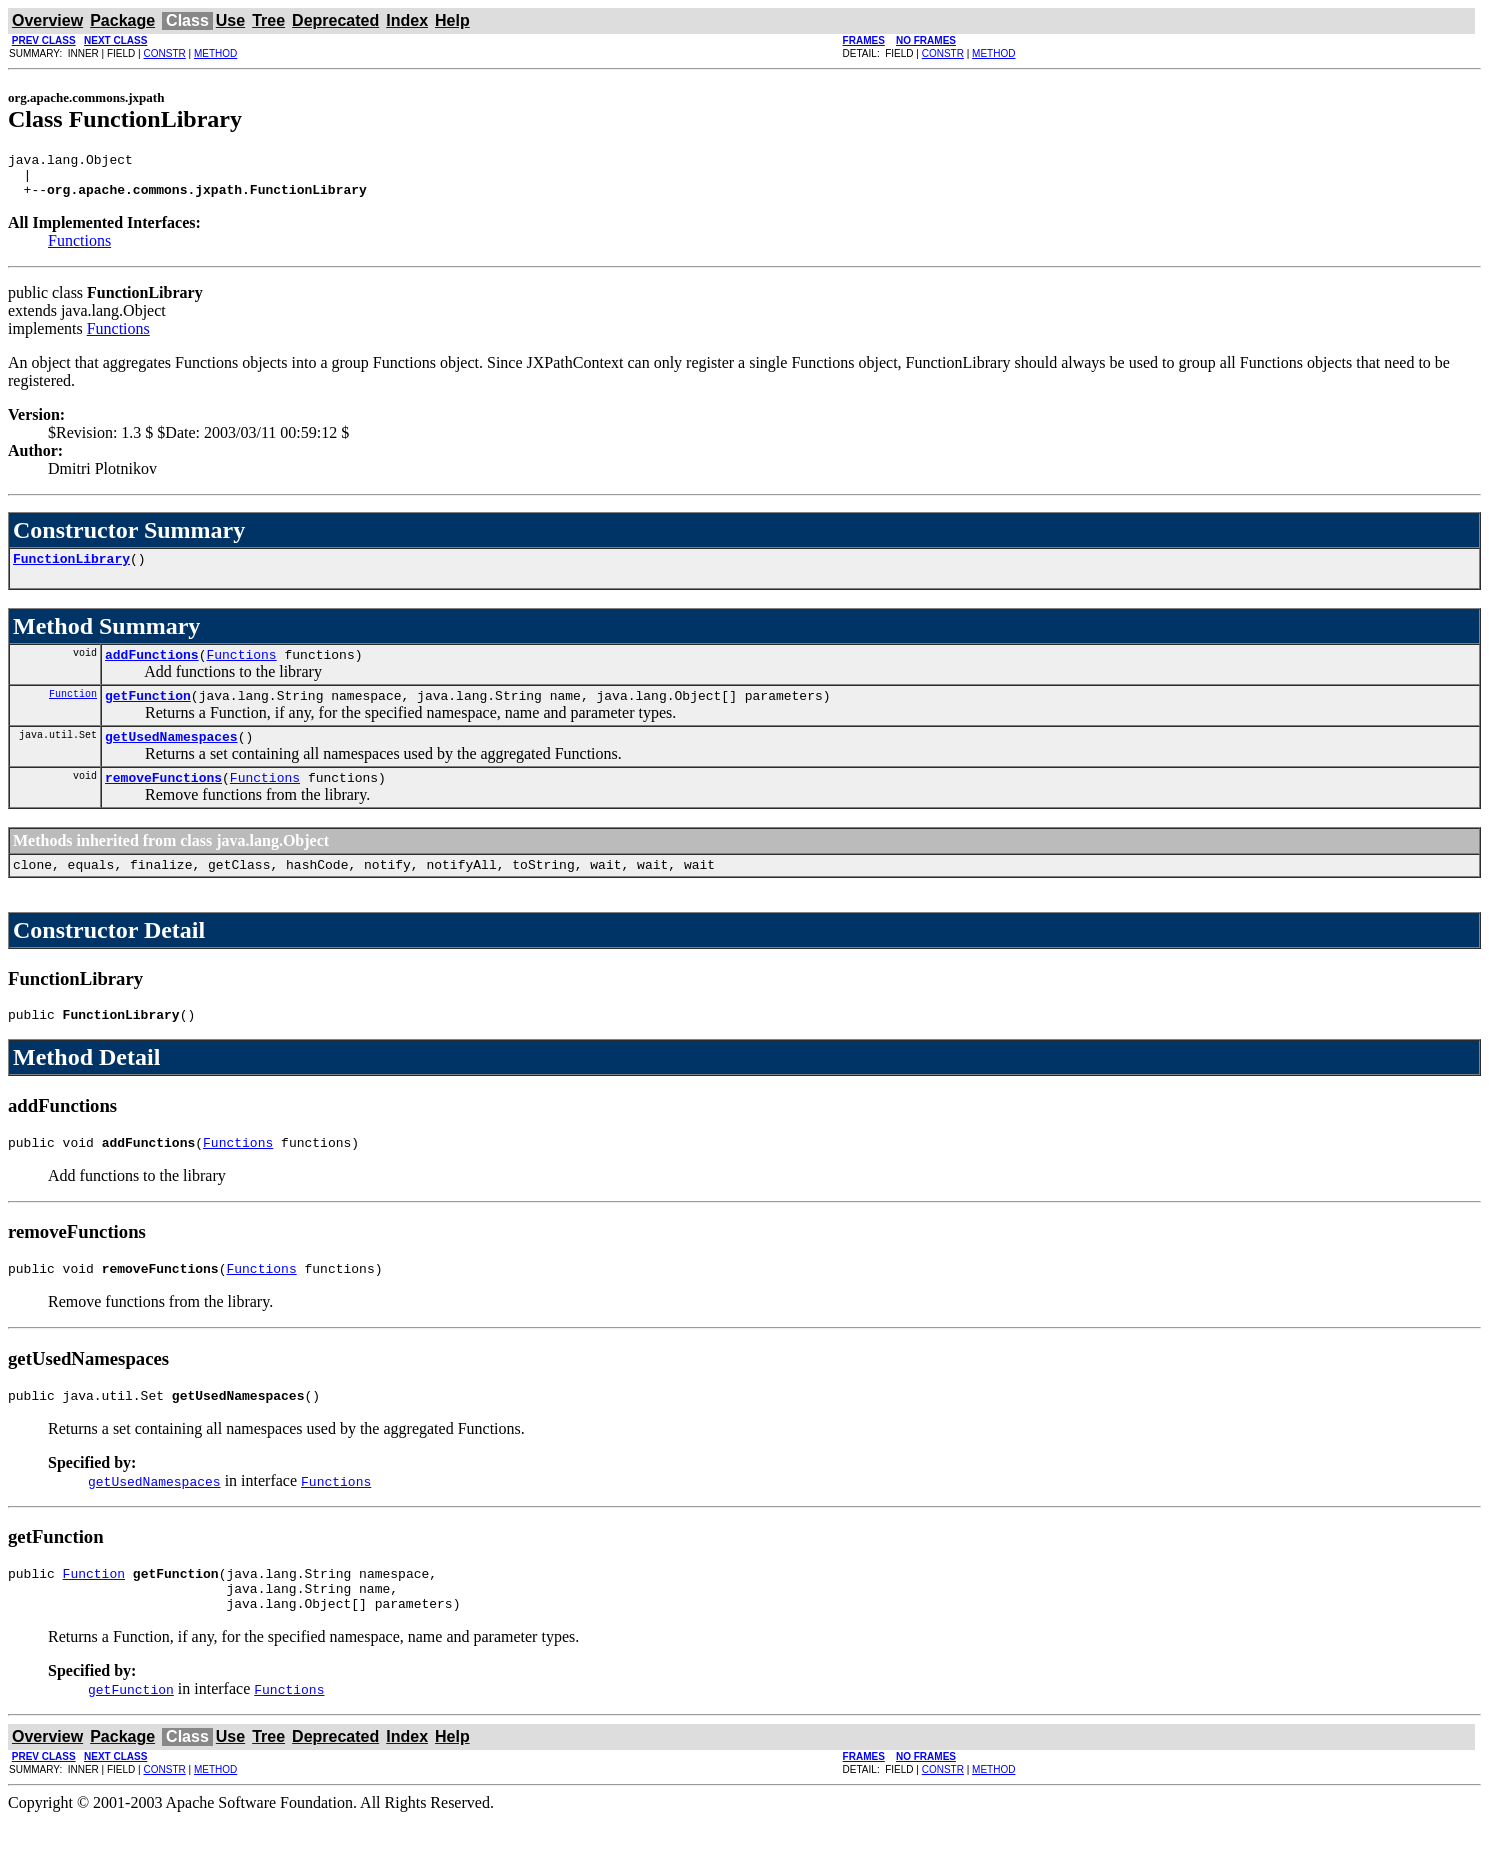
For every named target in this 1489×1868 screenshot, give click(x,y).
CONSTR (164, 53)
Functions (79, 249)
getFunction (148, 713)
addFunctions (152, 669)
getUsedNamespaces (171, 757)
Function (73, 711)
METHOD (215, 53)
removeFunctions (163, 801)
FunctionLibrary (71, 570)
